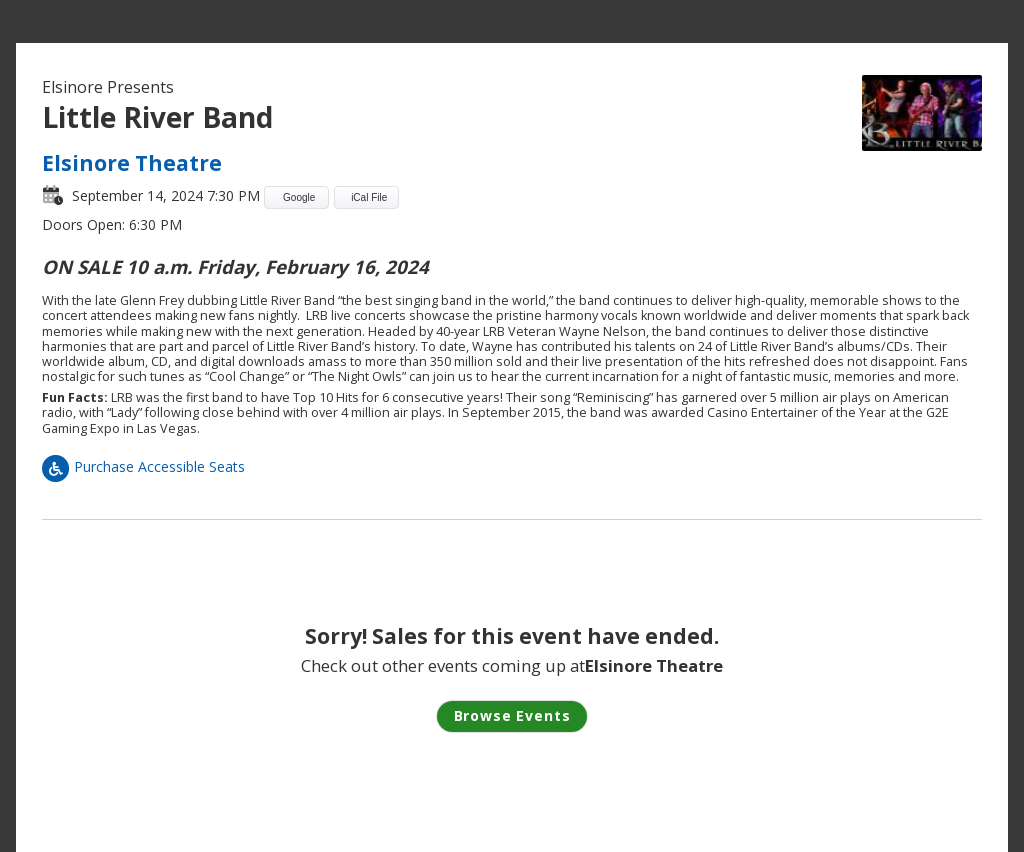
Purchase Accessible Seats (143, 466)
